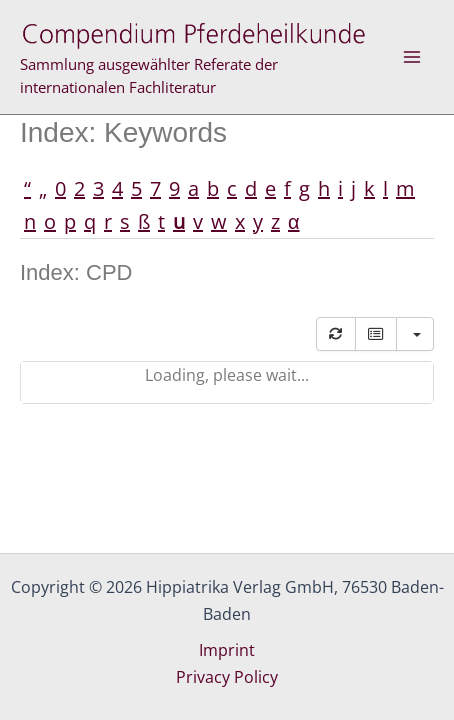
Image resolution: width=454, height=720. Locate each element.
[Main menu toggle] (412, 57)
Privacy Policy (227, 677)
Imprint (227, 650)
